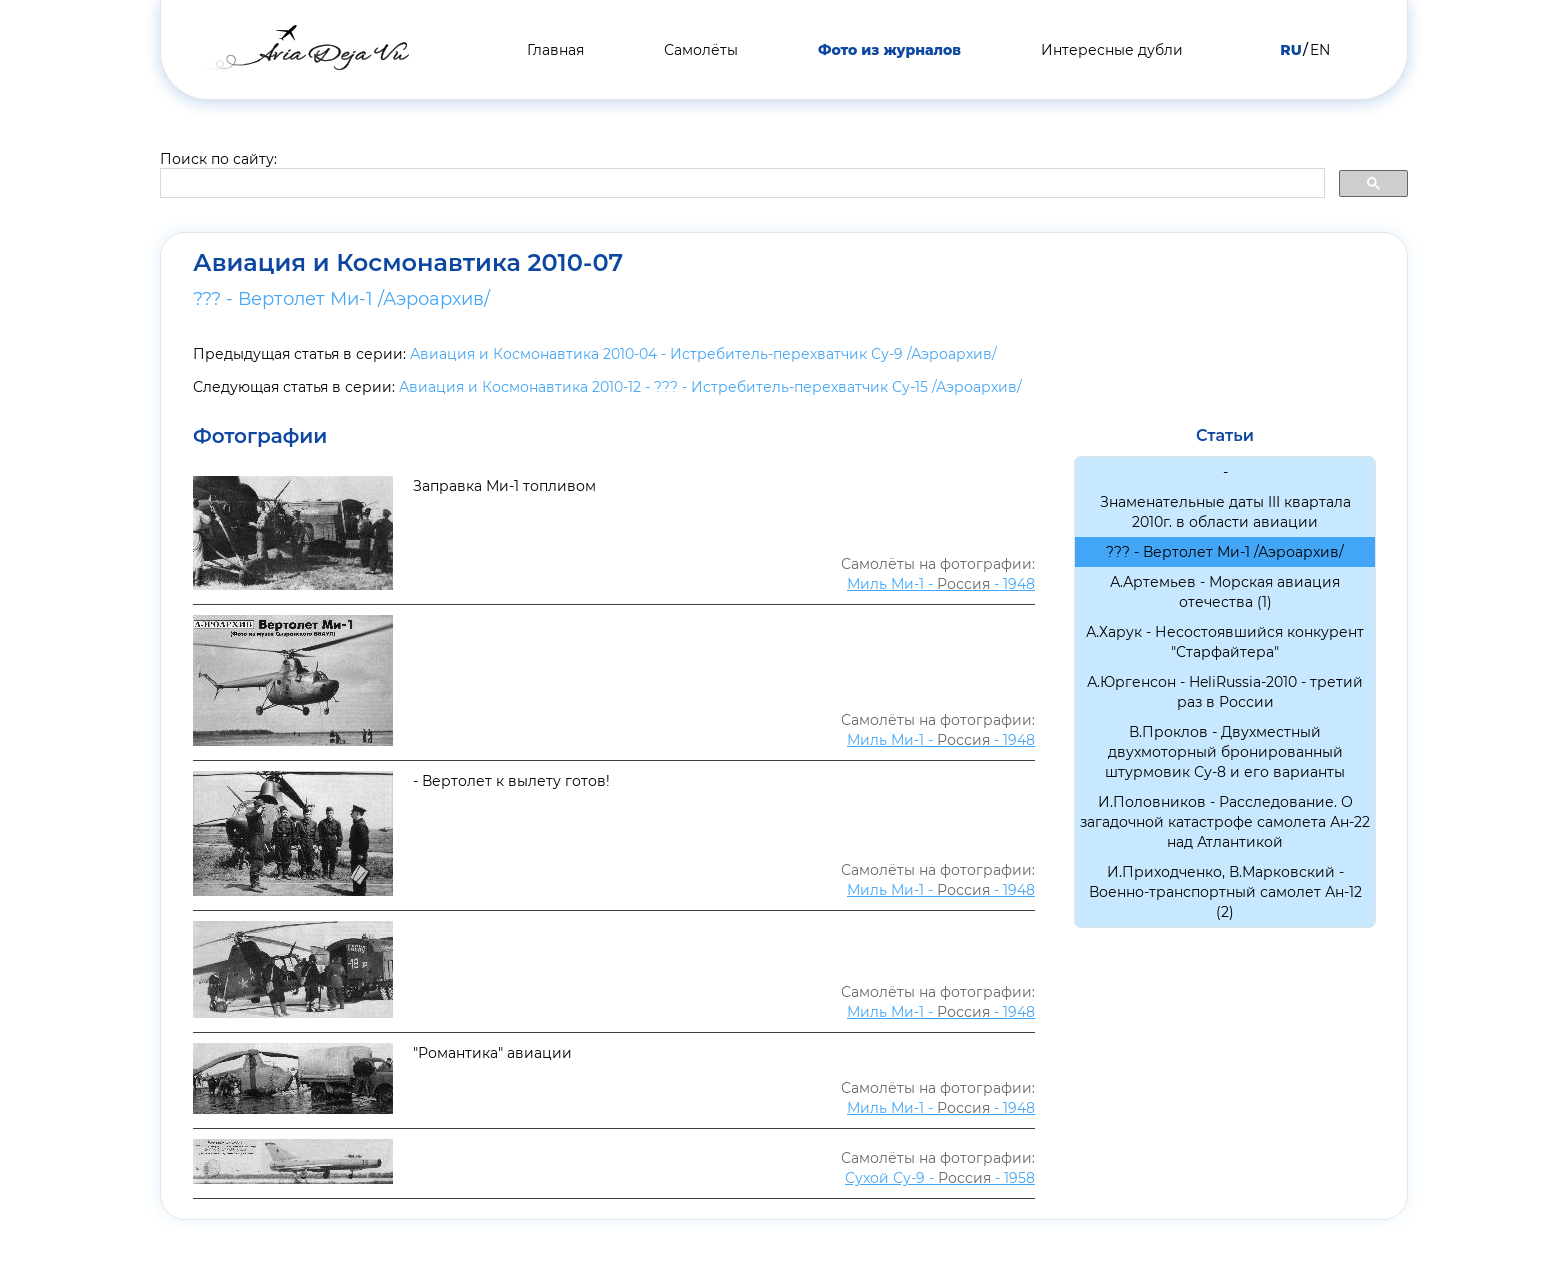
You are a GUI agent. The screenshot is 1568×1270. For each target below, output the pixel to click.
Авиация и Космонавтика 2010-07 (408, 263)
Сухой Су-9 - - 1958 (940, 1178)
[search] (740, 184)
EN (1320, 50)
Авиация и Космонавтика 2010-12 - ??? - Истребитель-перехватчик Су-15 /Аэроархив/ (710, 387)
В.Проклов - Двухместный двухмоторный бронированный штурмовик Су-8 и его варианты (1225, 752)
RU (1290, 50)
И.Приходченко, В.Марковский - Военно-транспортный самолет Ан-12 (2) (1225, 892)
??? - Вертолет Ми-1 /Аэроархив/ (341, 299)
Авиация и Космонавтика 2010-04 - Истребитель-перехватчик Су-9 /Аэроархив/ (703, 354)
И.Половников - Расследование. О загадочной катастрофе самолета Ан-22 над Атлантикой (1225, 822)
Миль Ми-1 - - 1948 (941, 584)
